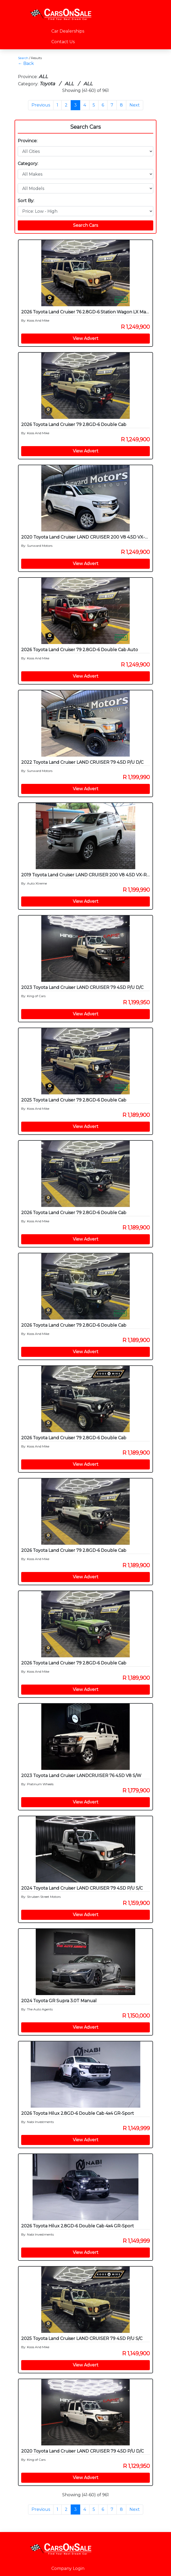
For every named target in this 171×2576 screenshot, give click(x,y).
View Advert (85, 338)
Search (23, 58)
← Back (26, 63)
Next (134, 105)
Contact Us (63, 41)
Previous (41, 105)
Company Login (67, 2568)
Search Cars (85, 127)
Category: (28, 163)
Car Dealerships (67, 31)
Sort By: (26, 200)
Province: (27, 140)
